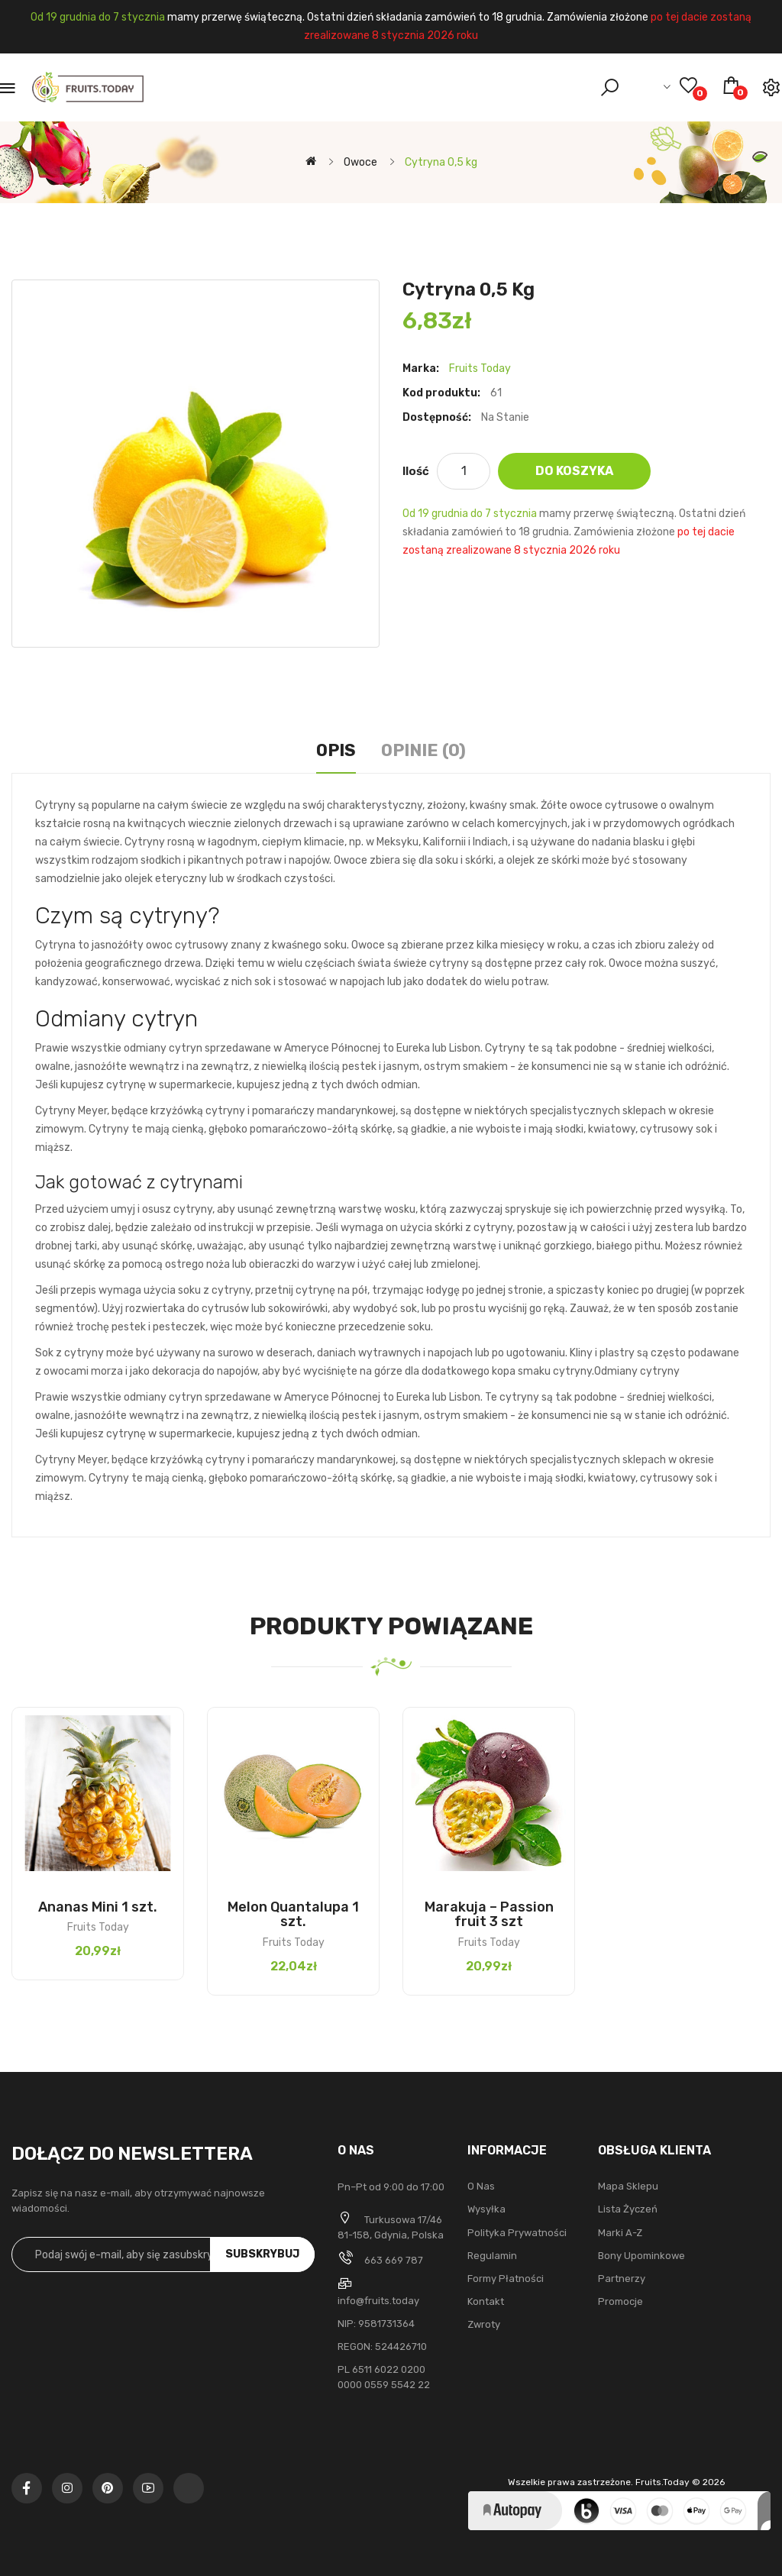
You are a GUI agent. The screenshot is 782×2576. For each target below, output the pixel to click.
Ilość (415, 471)
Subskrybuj (262, 2254)
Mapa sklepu (628, 2186)
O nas (481, 2186)
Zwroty (483, 2324)
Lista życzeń (628, 2209)
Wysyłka (486, 2209)
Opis (336, 750)
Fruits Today (480, 368)
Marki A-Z (620, 2232)
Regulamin (492, 2255)
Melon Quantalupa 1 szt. (293, 1915)
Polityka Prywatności (517, 2232)
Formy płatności (505, 2278)
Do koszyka (574, 471)
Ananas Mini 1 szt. (97, 1907)
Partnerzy (621, 2278)
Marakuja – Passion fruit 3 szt (489, 1915)
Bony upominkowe (641, 2255)
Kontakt (485, 2301)
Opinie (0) (423, 750)
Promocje (620, 2301)
